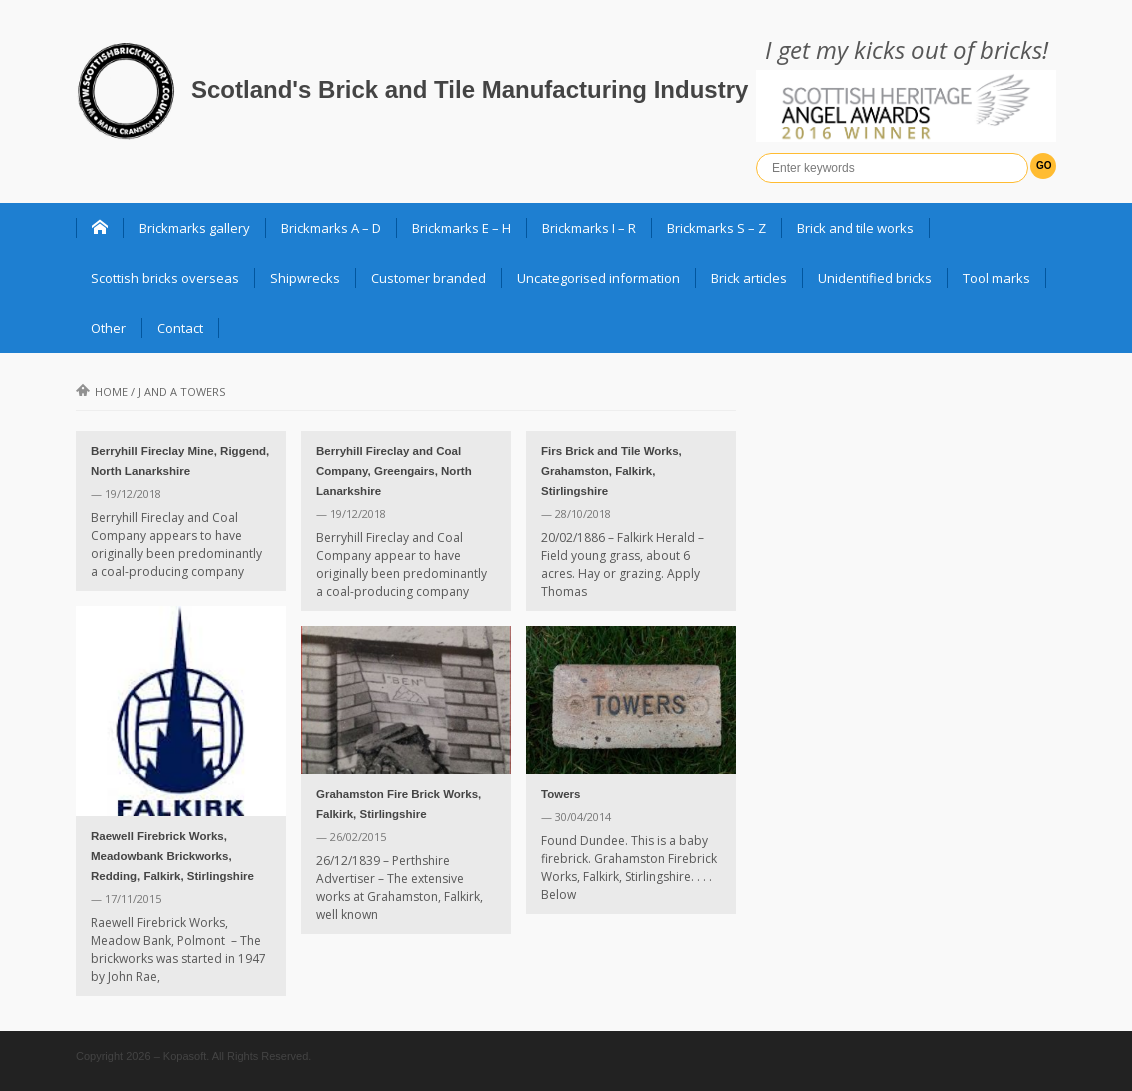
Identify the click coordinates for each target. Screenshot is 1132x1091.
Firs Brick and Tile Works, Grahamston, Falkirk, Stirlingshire (611, 471)
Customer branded (428, 278)
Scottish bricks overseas (165, 278)
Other (108, 328)
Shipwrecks (305, 278)
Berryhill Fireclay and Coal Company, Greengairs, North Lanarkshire (394, 471)
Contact (180, 328)
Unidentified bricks (875, 278)
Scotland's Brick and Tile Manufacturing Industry (469, 89)
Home (102, 391)
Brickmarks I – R (589, 228)
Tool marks (996, 278)
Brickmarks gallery (194, 228)
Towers (560, 794)
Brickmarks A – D (331, 228)
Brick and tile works (855, 228)
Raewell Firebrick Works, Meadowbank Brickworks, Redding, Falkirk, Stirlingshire (172, 856)
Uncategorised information (598, 278)
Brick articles (749, 278)
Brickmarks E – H (461, 228)
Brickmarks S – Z (716, 228)
